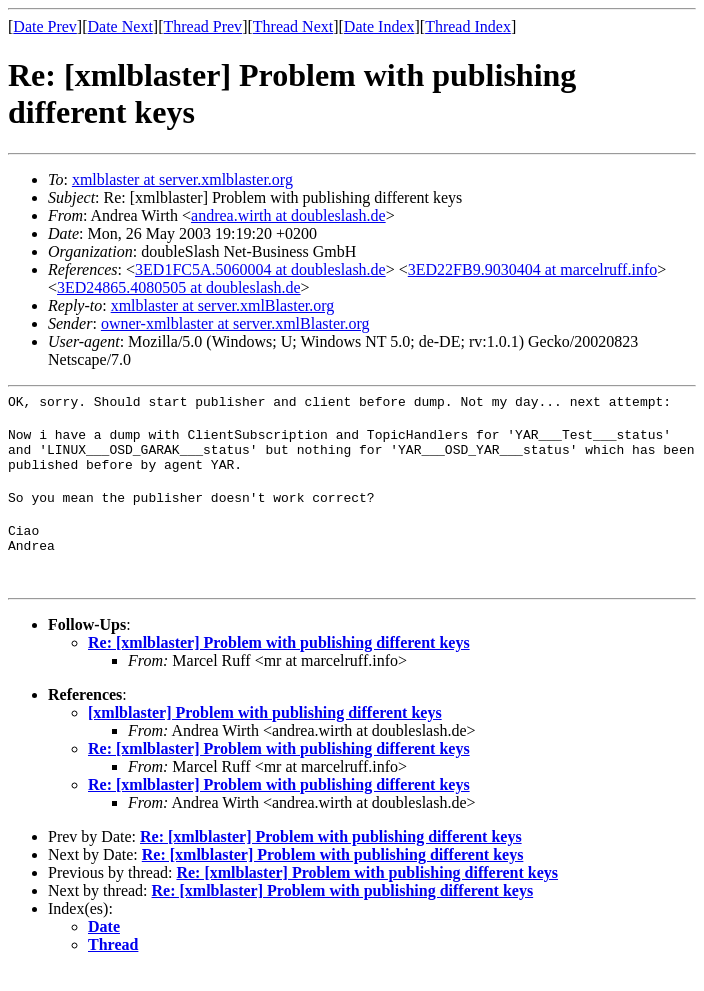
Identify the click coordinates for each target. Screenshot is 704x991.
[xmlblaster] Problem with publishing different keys (265, 733)
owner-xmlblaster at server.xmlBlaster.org (235, 323)
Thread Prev (202, 26)
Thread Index (468, 26)
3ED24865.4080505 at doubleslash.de (179, 287)
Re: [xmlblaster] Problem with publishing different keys (279, 663)
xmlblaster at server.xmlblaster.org (182, 179)
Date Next (120, 26)
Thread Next (293, 26)
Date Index (379, 26)
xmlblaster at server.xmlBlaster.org (223, 305)
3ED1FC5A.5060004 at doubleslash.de (260, 269)
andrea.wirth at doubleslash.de (288, 215)
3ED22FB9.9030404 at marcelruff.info (532, 269)
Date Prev (45, 26)
